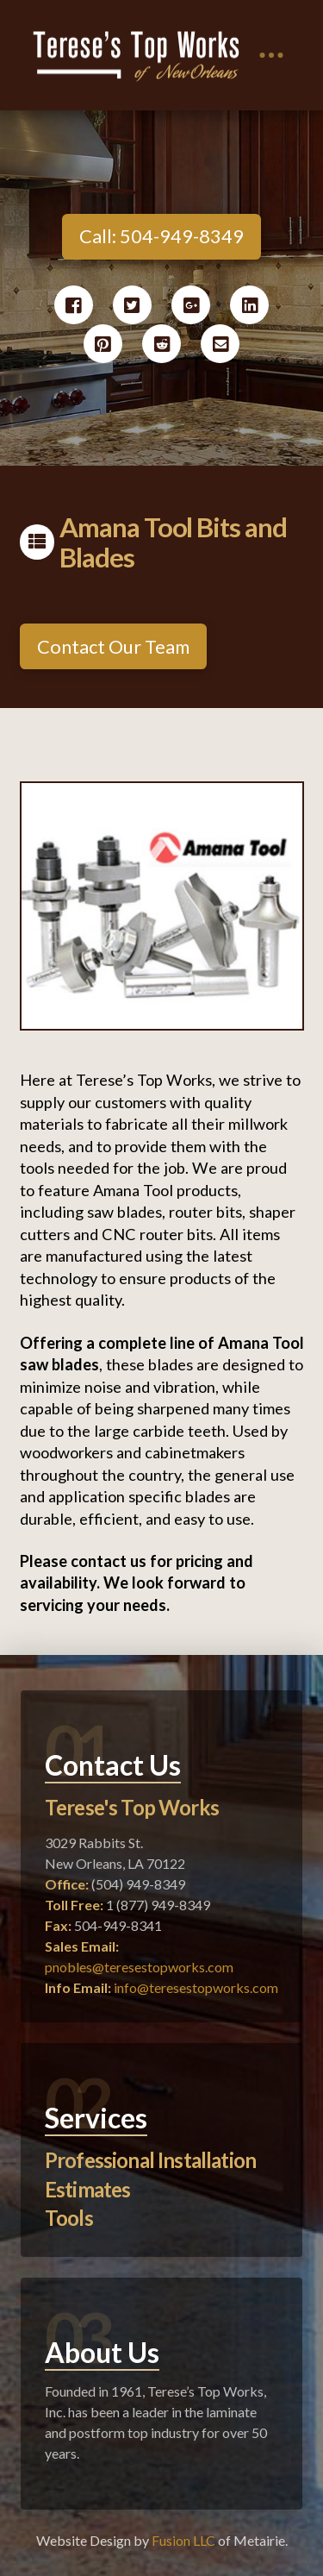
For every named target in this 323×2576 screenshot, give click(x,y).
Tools (69, 2217)
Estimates (87, 2189)
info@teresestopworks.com (196, 1987)
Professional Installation (150, 2159)
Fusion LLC (183, 2540)
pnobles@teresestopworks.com (139, 1967)
